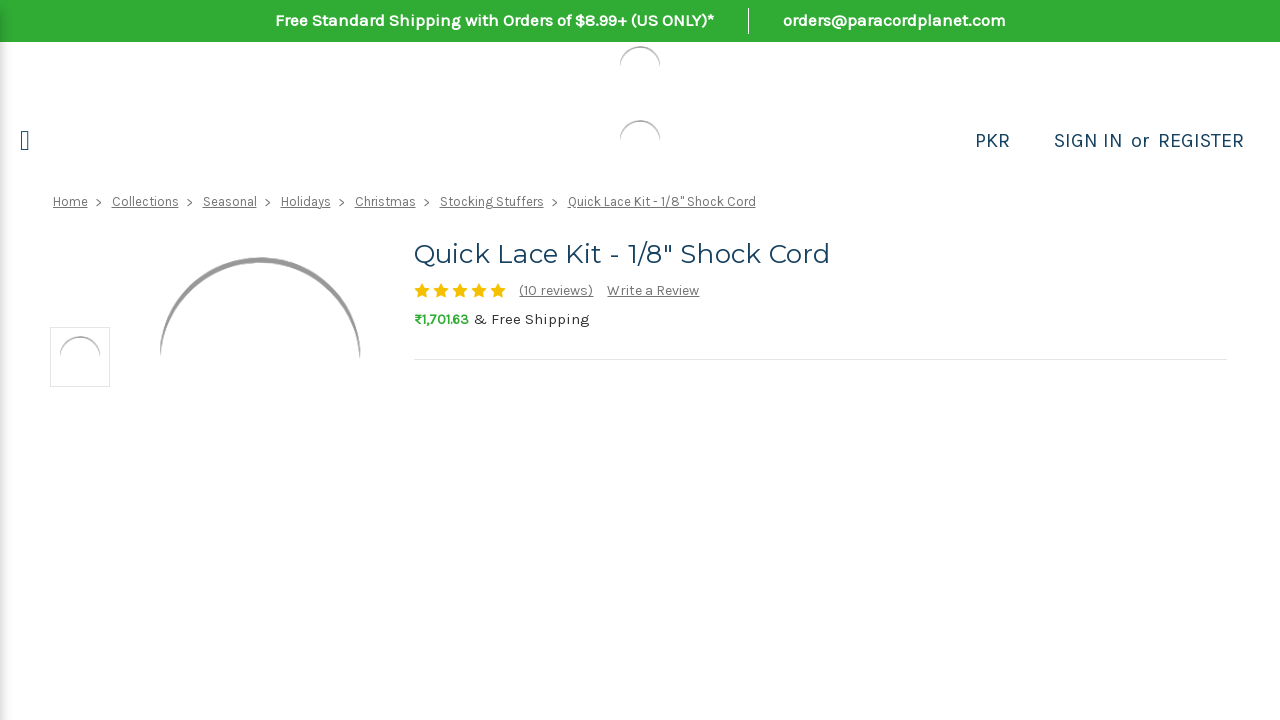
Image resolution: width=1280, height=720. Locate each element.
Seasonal (230, 201)
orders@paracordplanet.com (894, 20)
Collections (145, 201)
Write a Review (653, 290)
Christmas (385, 201)
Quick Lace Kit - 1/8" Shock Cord (662, 201)
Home (70, 201)
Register (1201, 140)
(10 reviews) (556, 290)
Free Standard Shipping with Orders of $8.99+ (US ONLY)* (494, 20)
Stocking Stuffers (492, 201)
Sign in (1088, 140)
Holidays (306, 201)
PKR (992, 140)
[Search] (1032, 141)
